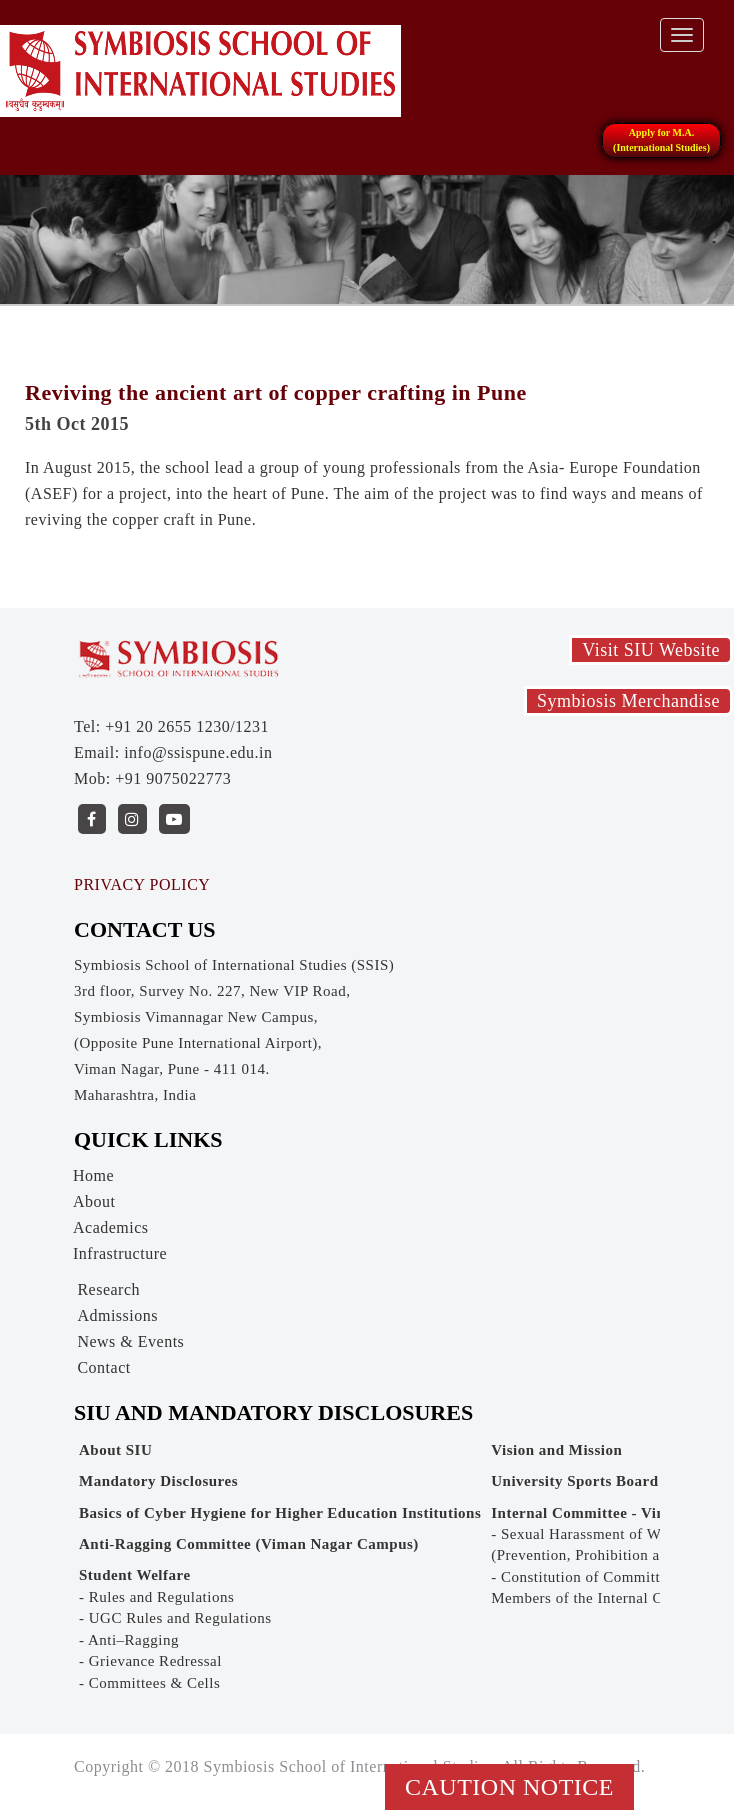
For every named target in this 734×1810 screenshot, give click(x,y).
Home (93, 1175)
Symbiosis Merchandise (628, 701)
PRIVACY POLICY (142, 884)
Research (108, 1289)
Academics (111, 1227)
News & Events (130, 1341)
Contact (103, 1367)
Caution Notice (509, 1787)
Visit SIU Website (651, 650)
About (94, 1201)
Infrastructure (120, 1253)
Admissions (117, 1315)
